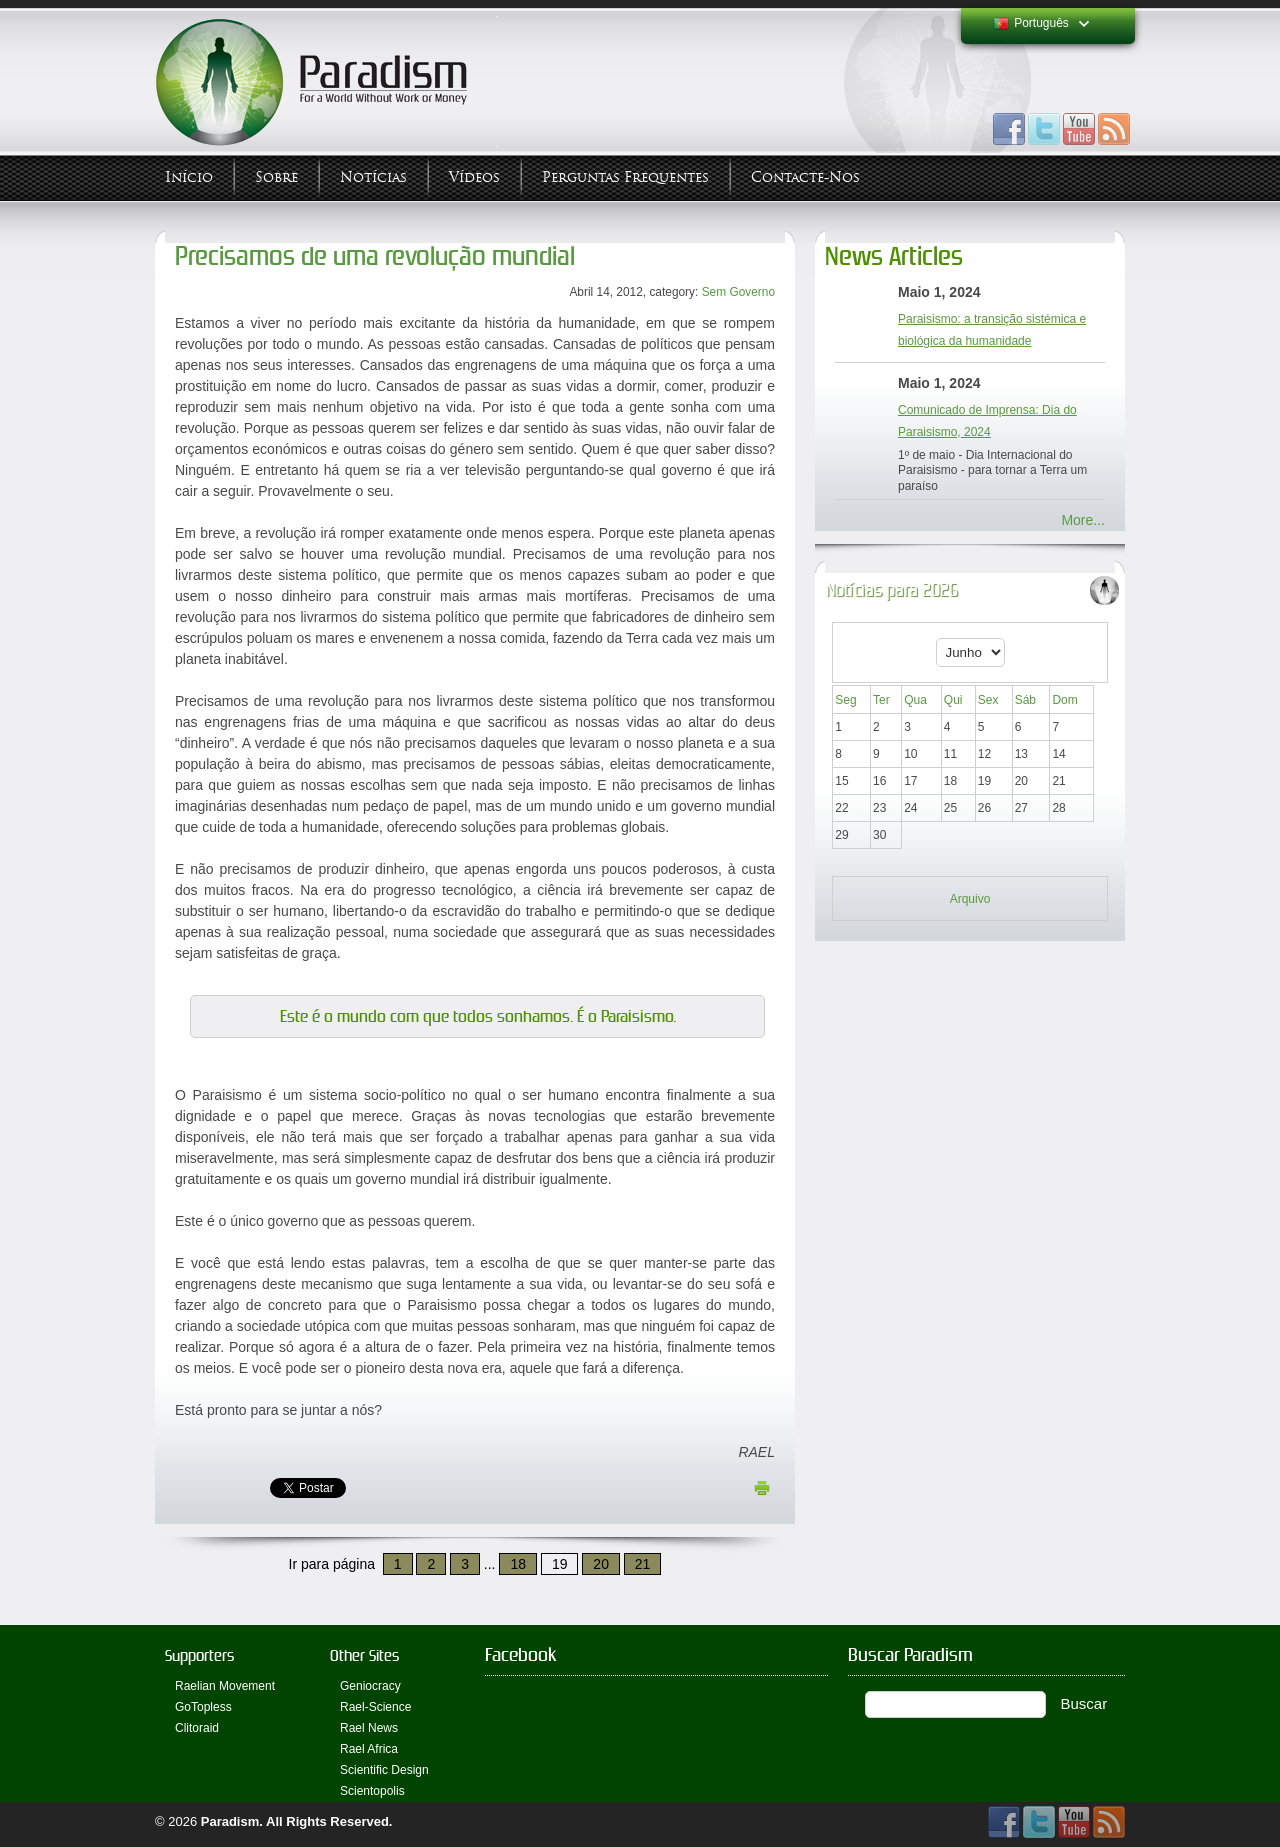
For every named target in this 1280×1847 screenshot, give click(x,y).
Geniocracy (370, 1686)
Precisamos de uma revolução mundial (375, 256)
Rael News (369, 1728)
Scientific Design (384, 1770)
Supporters (199, 1655)
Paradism (230, 1821)
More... (1083, 520)
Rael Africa (369, 1749)
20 (601, 1564)
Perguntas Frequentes (625, 177)
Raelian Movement (225, 1686)
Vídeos (474, 177)
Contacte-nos (805, 177)
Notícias (373, 177)
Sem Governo (738, 292)
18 (518, 1564)
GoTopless (203, 1707)
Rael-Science (375, 1707)
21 (643, 1564)
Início (189, 177)
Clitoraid (197, 1728)
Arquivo (970, 899)
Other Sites (364, 1655)
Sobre (276, 177)
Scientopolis (372, 1791)
